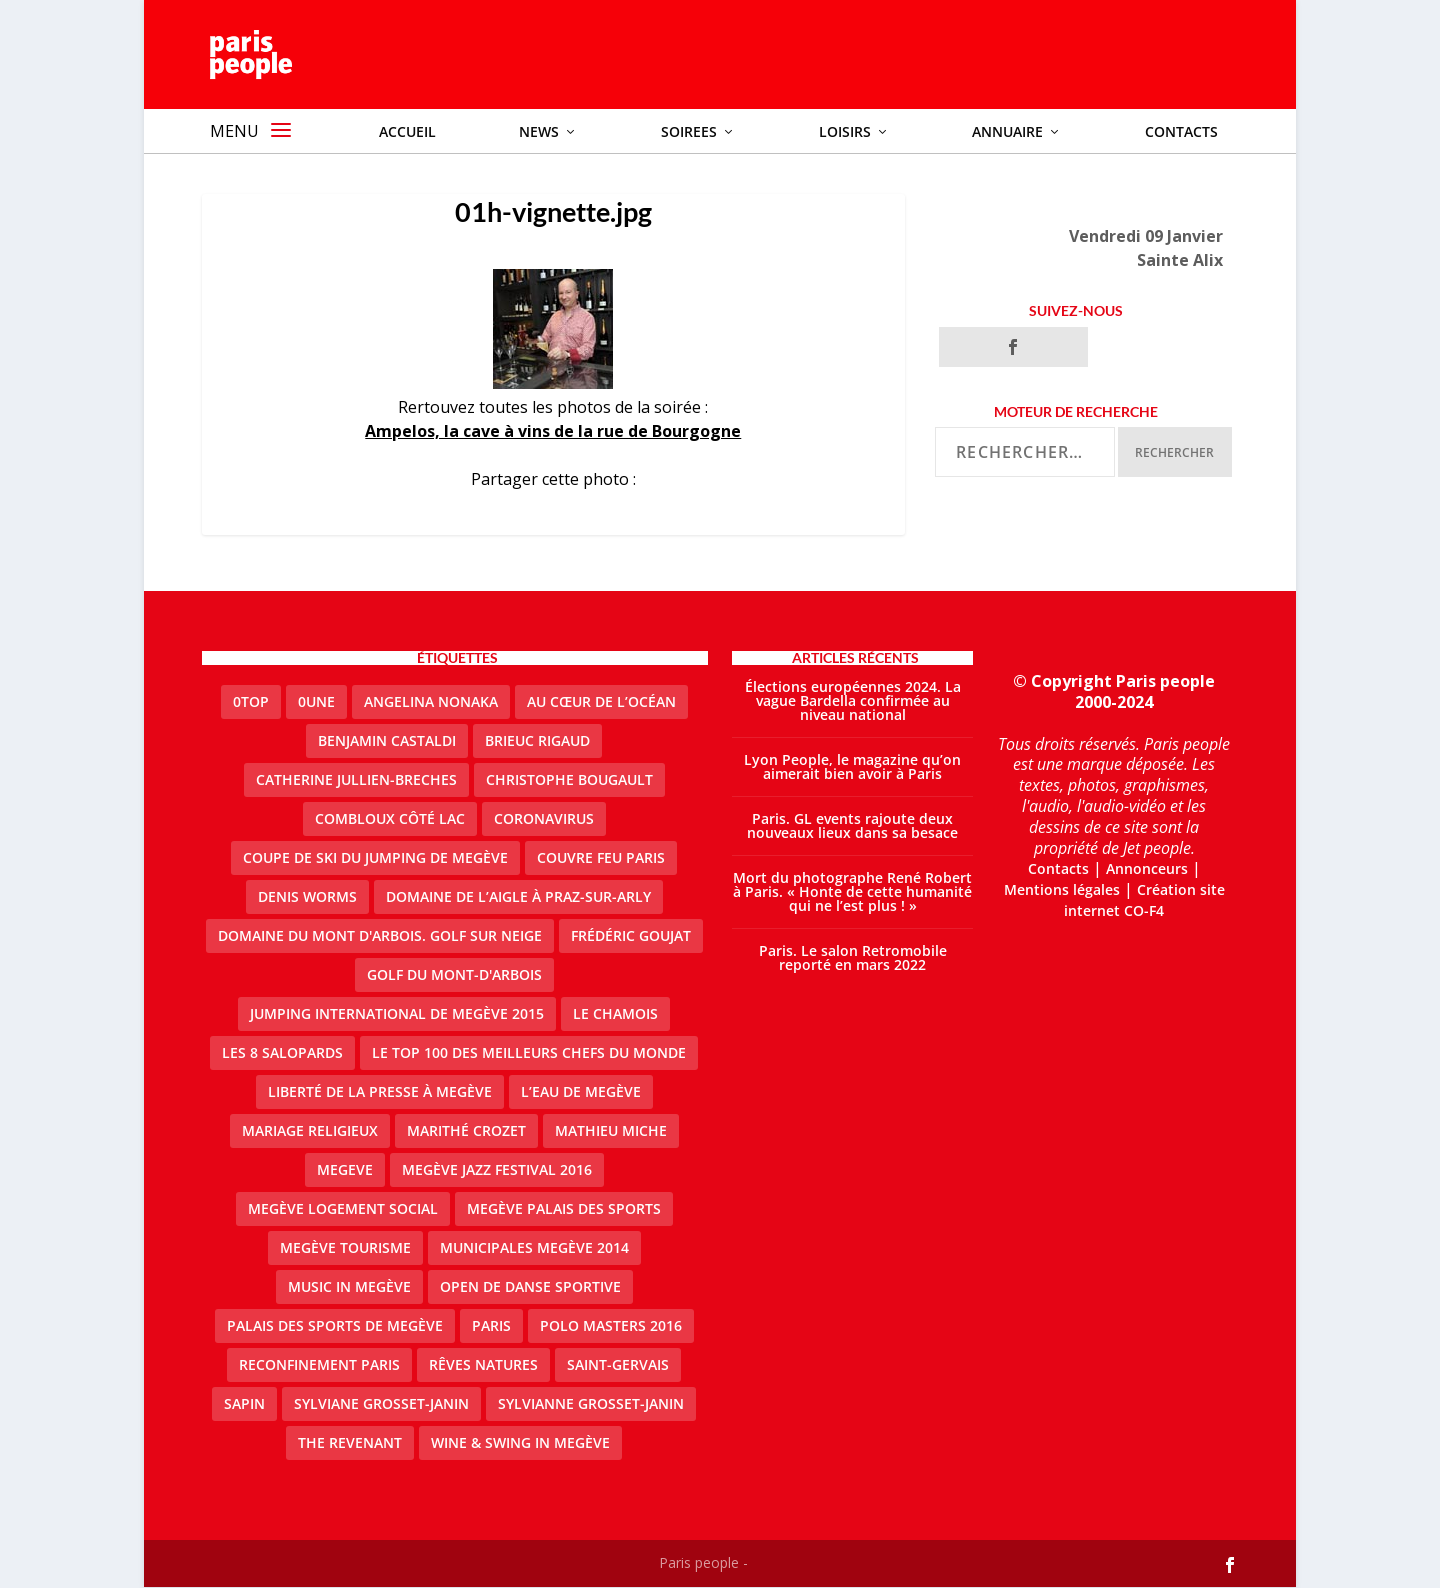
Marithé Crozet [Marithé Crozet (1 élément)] (466, 1131)
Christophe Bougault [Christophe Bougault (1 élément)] (569, 780)
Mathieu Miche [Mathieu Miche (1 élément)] (611, 1131)
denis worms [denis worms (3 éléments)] (307, 897)
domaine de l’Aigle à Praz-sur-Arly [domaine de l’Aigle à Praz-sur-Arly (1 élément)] (518, 897)
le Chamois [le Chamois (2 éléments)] (615, 1014)
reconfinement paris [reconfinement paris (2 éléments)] (319, 1365)
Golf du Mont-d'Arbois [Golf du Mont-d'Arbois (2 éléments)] (454, 975)
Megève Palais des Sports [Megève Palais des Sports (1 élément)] (564, 1209)
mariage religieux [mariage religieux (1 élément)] (310, 1131)
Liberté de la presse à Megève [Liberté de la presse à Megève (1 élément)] (380, 1092)
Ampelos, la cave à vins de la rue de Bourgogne (553, 432)
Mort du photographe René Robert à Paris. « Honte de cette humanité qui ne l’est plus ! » (852, 892)
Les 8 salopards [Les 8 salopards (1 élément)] (282, 1053)
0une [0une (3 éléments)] (316, 702)
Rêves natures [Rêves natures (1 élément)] (483, 1365)
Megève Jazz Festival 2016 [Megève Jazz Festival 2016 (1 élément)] (497, 1170)
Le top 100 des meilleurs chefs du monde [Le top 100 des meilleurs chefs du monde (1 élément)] (529, 1053)
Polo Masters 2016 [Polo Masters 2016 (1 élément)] (611, 1326)
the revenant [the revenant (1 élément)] (350, 1443)
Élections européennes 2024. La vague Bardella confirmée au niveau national (853, 701)
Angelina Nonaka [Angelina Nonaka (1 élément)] (431, 702)
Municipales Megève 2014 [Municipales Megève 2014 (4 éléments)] (534, 1248)
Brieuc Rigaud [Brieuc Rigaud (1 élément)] (537, 741)
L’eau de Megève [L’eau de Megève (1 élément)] (581, 1092)
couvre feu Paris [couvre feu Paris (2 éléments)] (601, 858)
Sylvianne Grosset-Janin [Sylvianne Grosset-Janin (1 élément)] (591, 1404)
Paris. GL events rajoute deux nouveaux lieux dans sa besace (852, 826)
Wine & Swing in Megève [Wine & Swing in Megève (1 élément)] (520, 1443)
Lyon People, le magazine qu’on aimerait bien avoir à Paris (852, 767)
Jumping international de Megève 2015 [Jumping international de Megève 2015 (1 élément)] (397, 1014)
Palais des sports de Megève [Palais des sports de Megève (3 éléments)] (335, 1326)
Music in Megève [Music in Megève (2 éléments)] (349, 1287)
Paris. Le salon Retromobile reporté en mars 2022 (853, 958)
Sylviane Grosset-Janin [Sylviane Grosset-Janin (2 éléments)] (381, 1404)
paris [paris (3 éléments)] (491, 1326)
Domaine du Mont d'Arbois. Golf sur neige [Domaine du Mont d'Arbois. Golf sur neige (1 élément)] (380, 936)
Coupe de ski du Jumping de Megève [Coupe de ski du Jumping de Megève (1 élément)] (375, 858)
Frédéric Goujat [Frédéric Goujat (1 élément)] (631, 936)
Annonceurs (1147, 869)
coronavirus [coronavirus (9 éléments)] (544, 819)
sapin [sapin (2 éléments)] (244, 1404)
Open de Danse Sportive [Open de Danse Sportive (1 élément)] (530, 1287)
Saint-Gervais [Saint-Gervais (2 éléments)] (618, 1365)
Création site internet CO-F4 (1144, 901)
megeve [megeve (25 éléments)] (345, 1170)
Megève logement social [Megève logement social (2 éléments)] (343, 1209)
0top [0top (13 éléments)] (251, 702)
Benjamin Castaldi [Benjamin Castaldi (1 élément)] (387, 741)
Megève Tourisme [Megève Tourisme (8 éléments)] (345, 1248)
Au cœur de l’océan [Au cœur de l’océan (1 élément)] (601, 702)
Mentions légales (1062, 890)
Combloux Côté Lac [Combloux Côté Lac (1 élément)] (390, 819)
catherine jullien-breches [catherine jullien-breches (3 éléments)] (356, 780)
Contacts (1058, 869)
